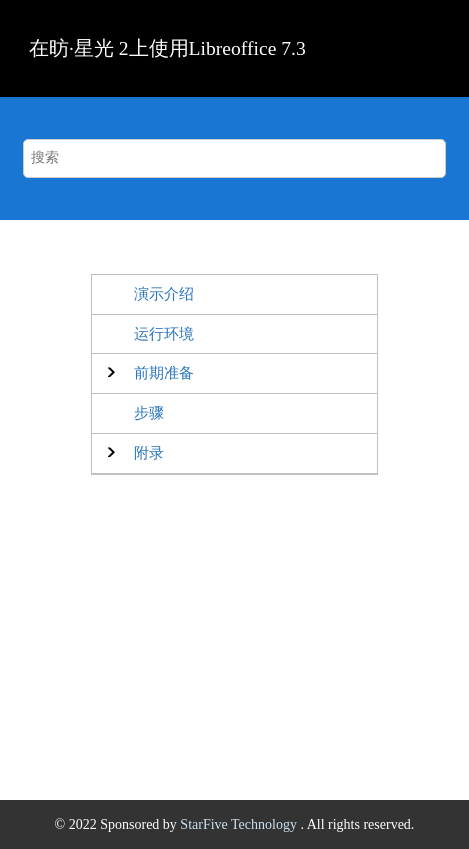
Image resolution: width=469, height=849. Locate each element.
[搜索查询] (234, 158)
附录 (149, 452)
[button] (164, 373)
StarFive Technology (240, 824)
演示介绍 (164, 293)
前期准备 (164, 372)
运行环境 (164, 333)
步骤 (149, 412)
